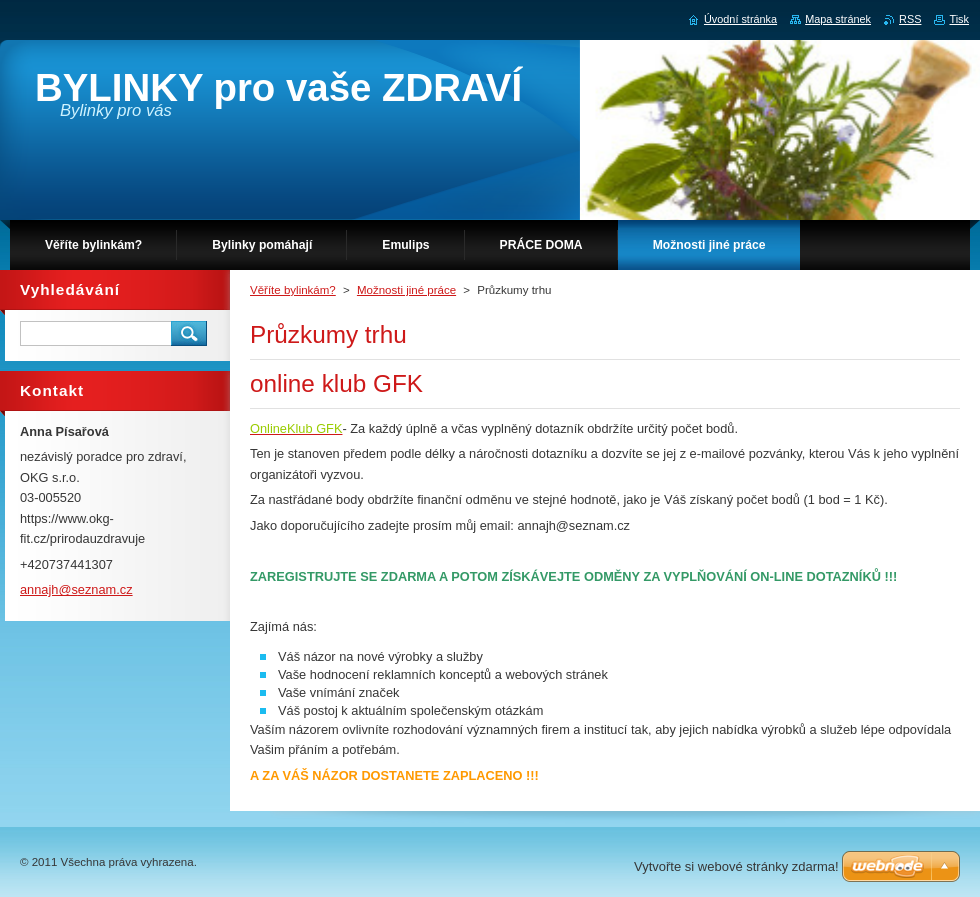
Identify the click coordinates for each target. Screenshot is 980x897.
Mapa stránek (838, 19)
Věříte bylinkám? (293, 290)
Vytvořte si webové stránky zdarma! (736, 866)
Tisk (959, 19)
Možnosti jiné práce (406, 290)
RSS (910, 19)
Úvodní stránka (740, 19)
